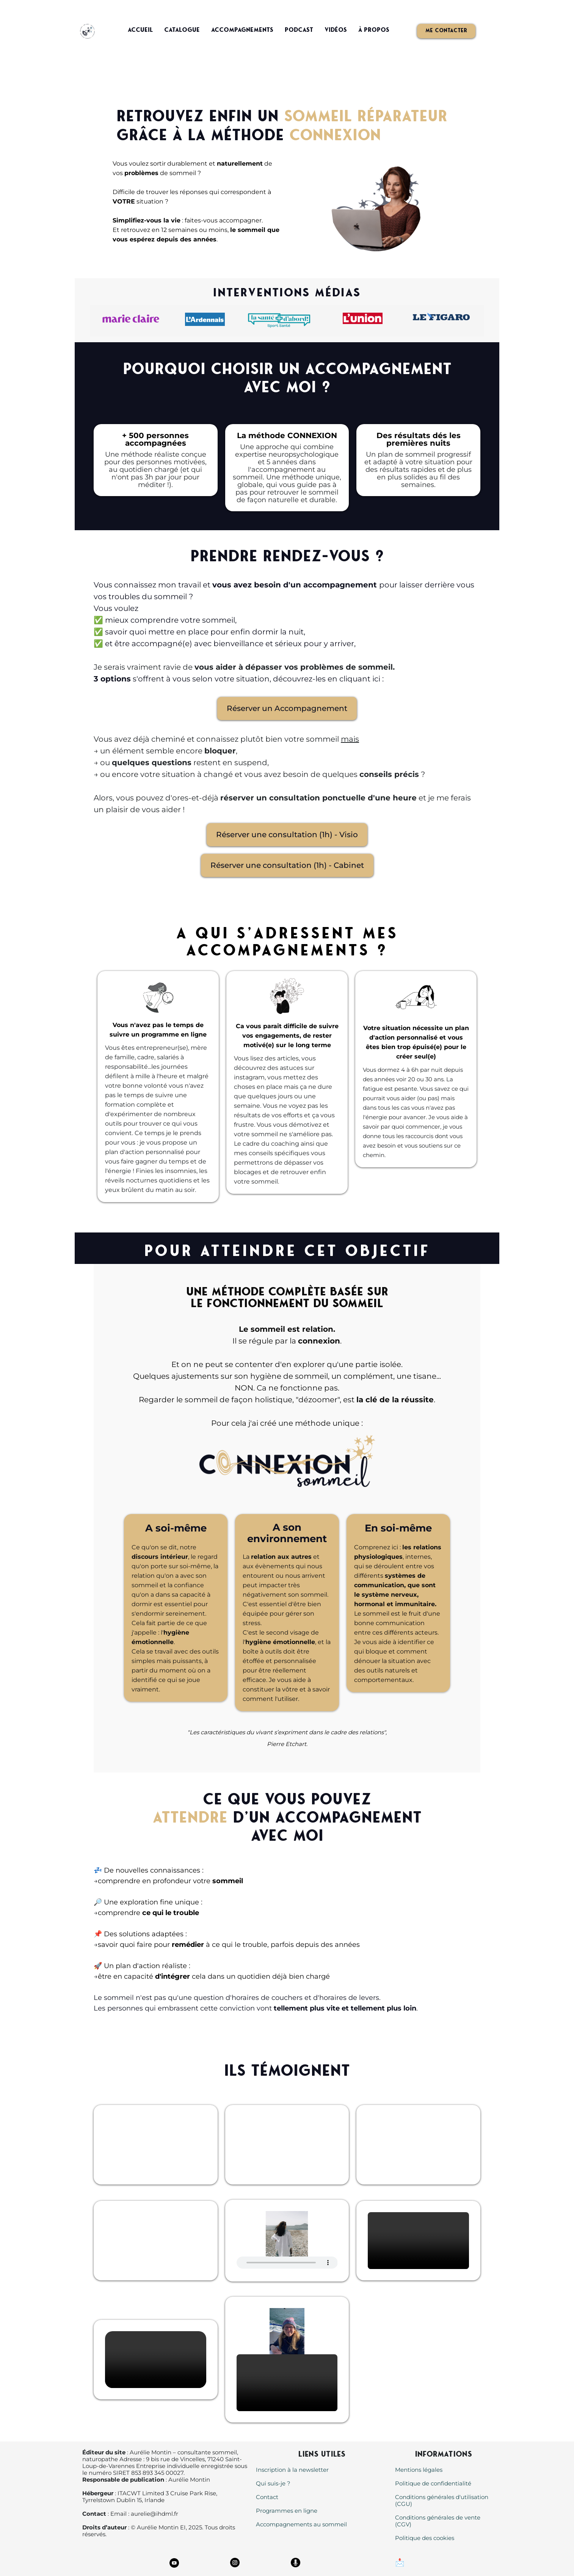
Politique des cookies (424, 2538)
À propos (373, 30)
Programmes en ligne (286, 2510)
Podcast (299, 30)
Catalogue (182, 30)
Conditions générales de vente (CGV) (437, 2521)
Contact (267, 2497)
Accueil (140, 30)
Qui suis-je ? (273, 2483)
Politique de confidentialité (433, 2483)
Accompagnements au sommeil (301, 2524)
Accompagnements (242, 30)
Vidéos (336, 30)
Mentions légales (418, 2469)
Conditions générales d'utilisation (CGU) (441, 2500)
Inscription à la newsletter (292, 2469)
